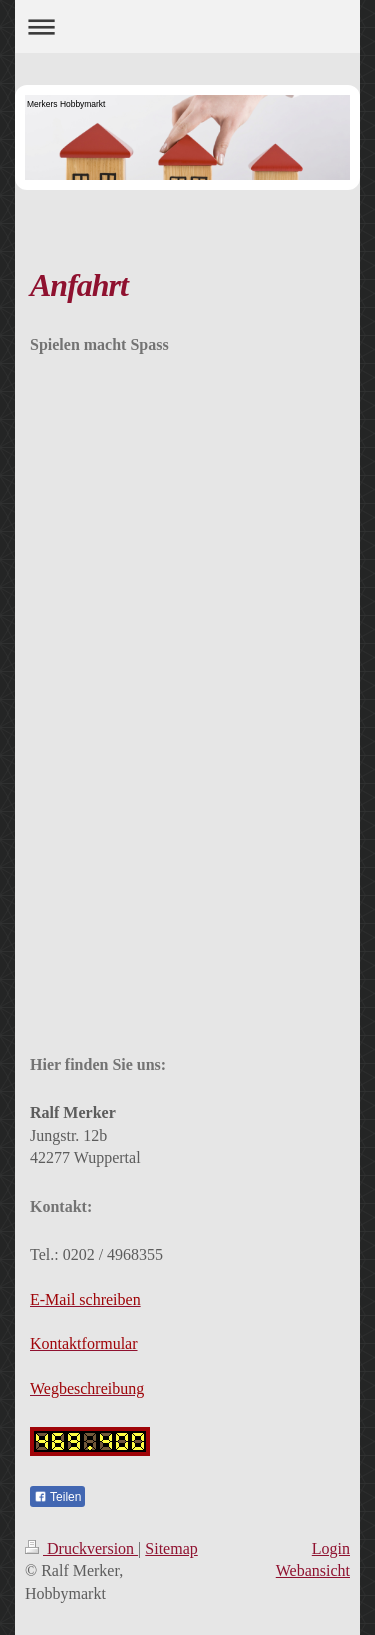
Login (331, 1548)
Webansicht (313, 1570)
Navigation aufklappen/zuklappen (187, 26)
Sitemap (171, 1548)
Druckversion (81, 1548)
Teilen (57, 1497)
